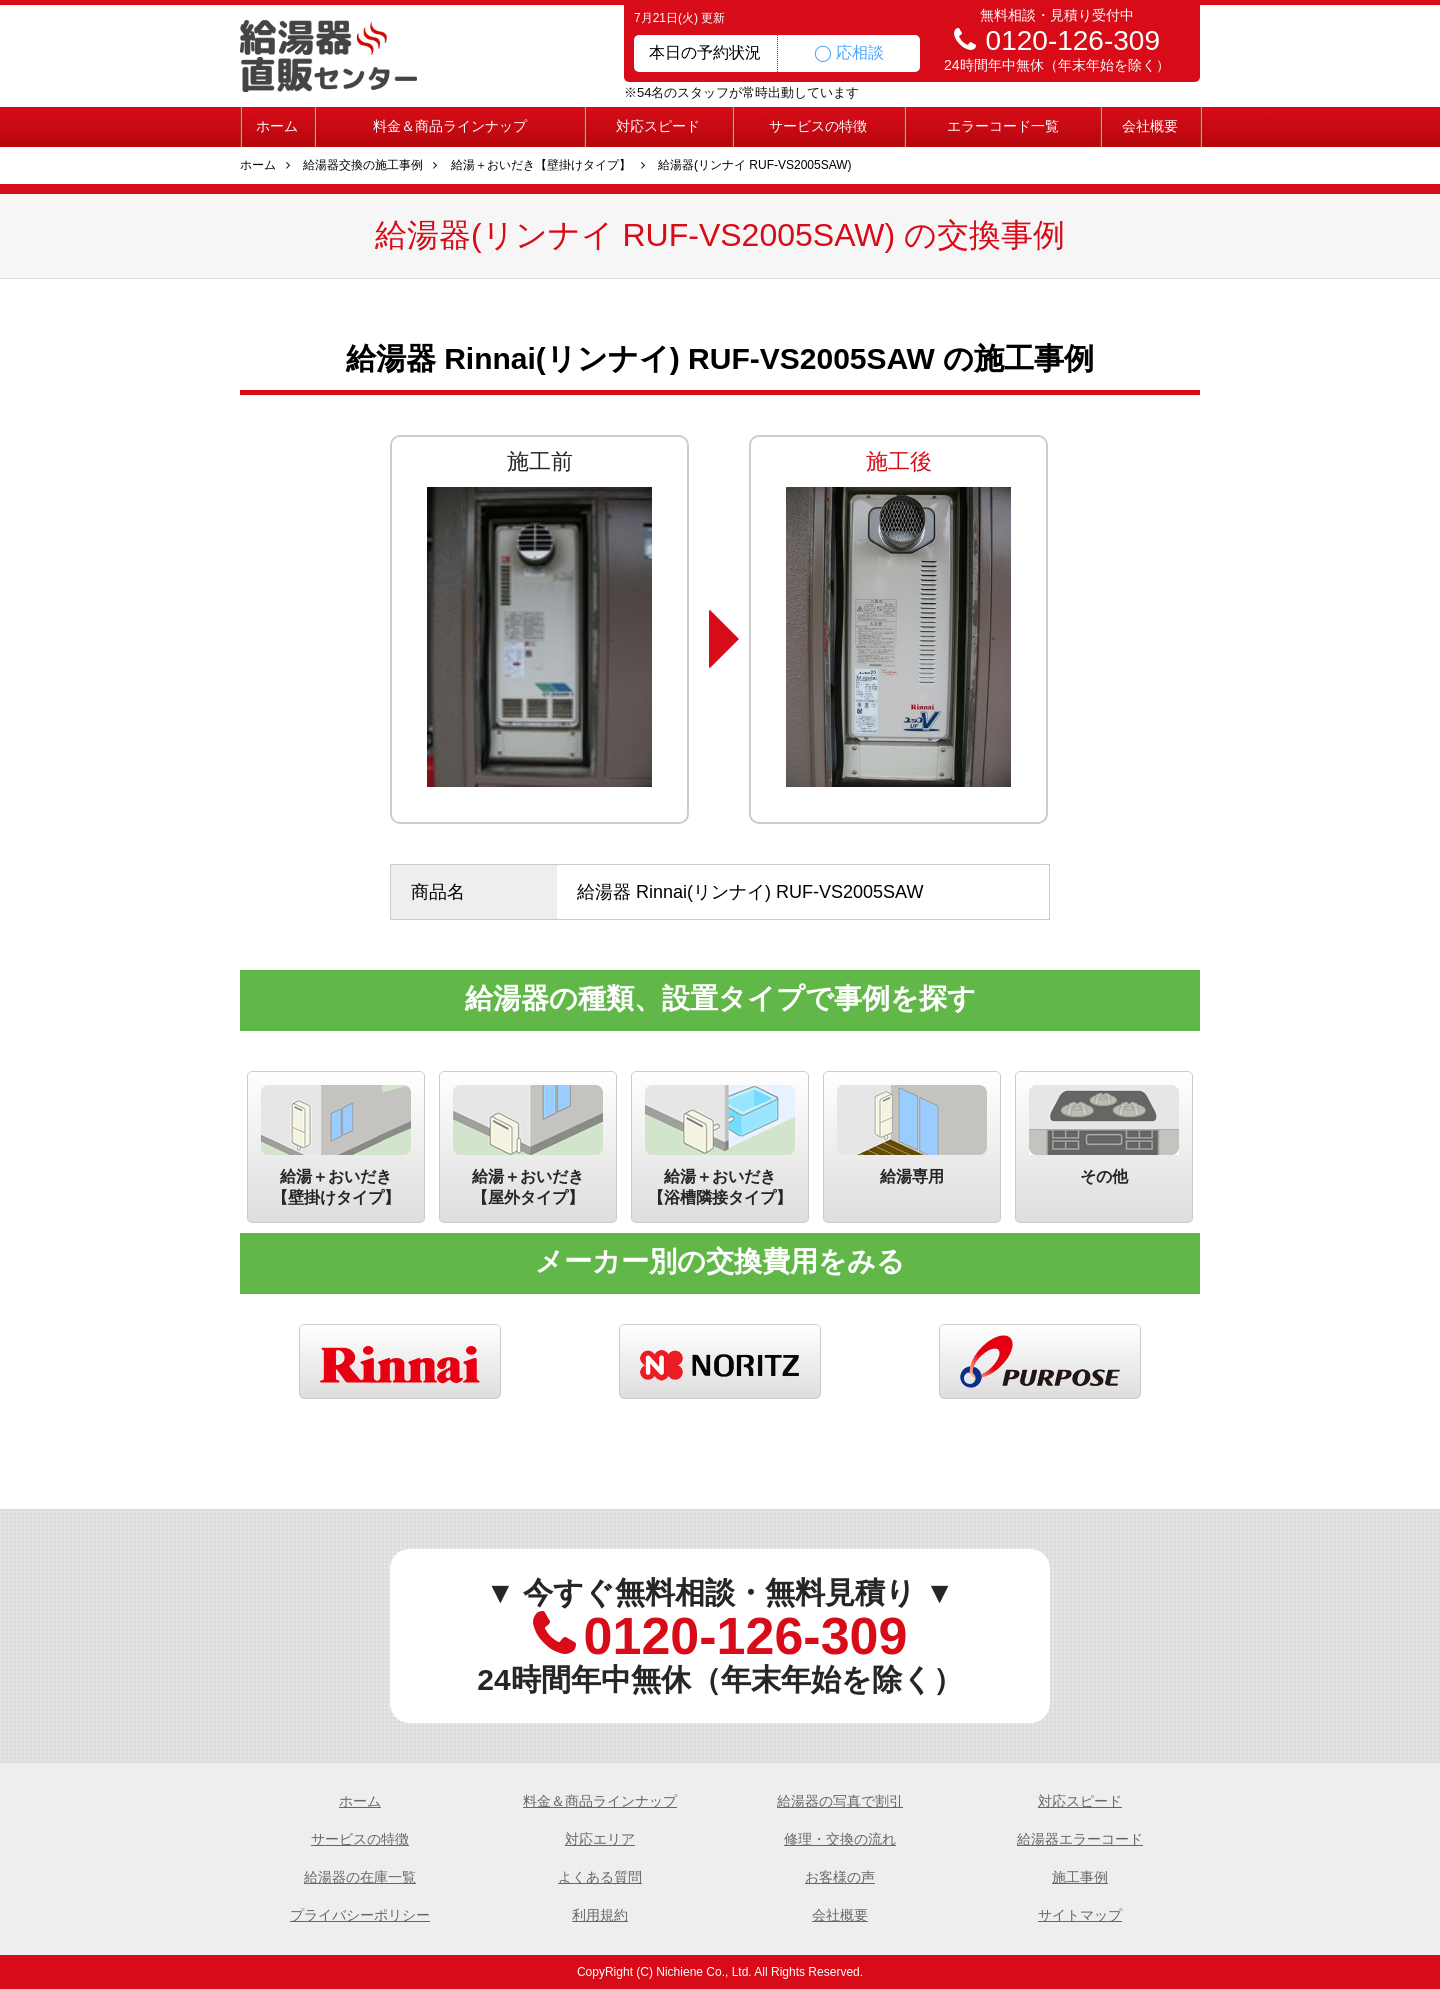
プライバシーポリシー (360, 1915)
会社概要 (1150, 126)
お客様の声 (840, 1877)
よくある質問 (600, 1877)
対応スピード (658, 126)
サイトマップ (1080, 1915)
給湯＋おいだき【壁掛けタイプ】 (541, 165)
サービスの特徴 (818, 126)
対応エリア (600, 1839)
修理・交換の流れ (840, 1839)
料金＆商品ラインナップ (450, 126)
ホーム (277, 126)
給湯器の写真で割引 (840, 1801)
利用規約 (600, 1915)
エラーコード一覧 (1003, 126)
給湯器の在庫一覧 (360, 1877)
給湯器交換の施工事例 (363, 165)
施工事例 (1080, 1877)
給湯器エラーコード (1080, 1839)
